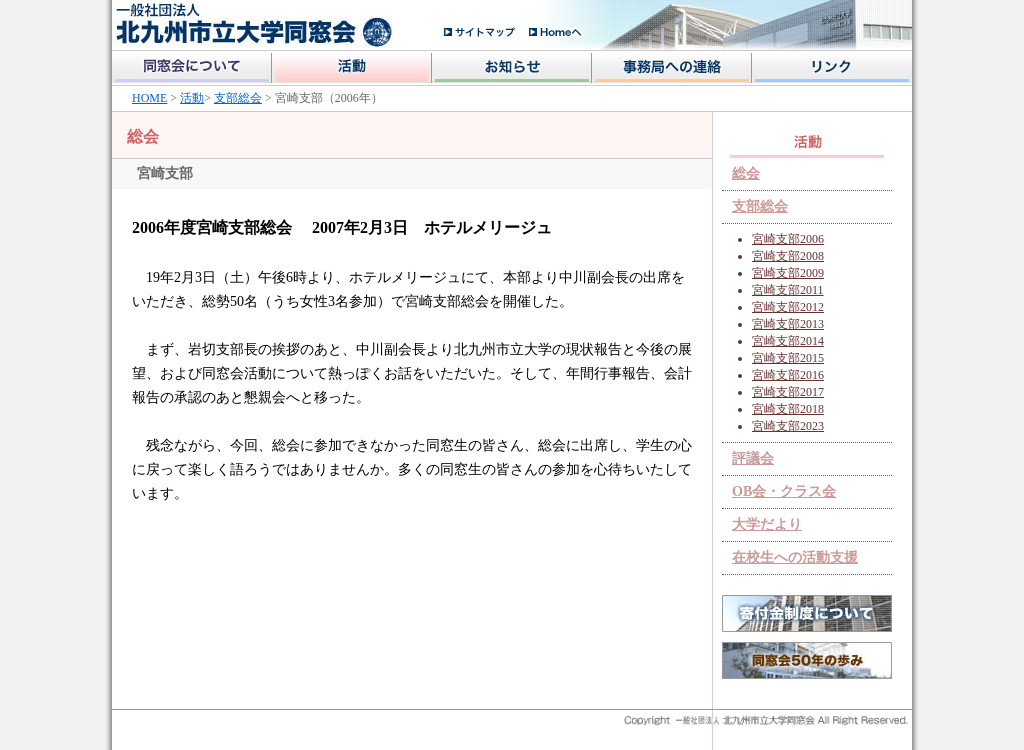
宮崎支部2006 (788, 239)
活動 (192, 98)
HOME (149, 98)
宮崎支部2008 (788, 256)
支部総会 (238, 98)
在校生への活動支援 (795, 557)
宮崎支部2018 (788, 409)
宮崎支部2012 (788, 307)
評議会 (753, 458)
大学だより (767, 524)
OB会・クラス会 (784, 491)
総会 (746, 173)
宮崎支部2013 (788, 324)
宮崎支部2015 (788, 358)
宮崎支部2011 (788, 290)
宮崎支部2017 (788, 392)
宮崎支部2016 (788, 375)
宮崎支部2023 (788, 426)
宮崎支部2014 (788, 341)
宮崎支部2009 (788, 273)
